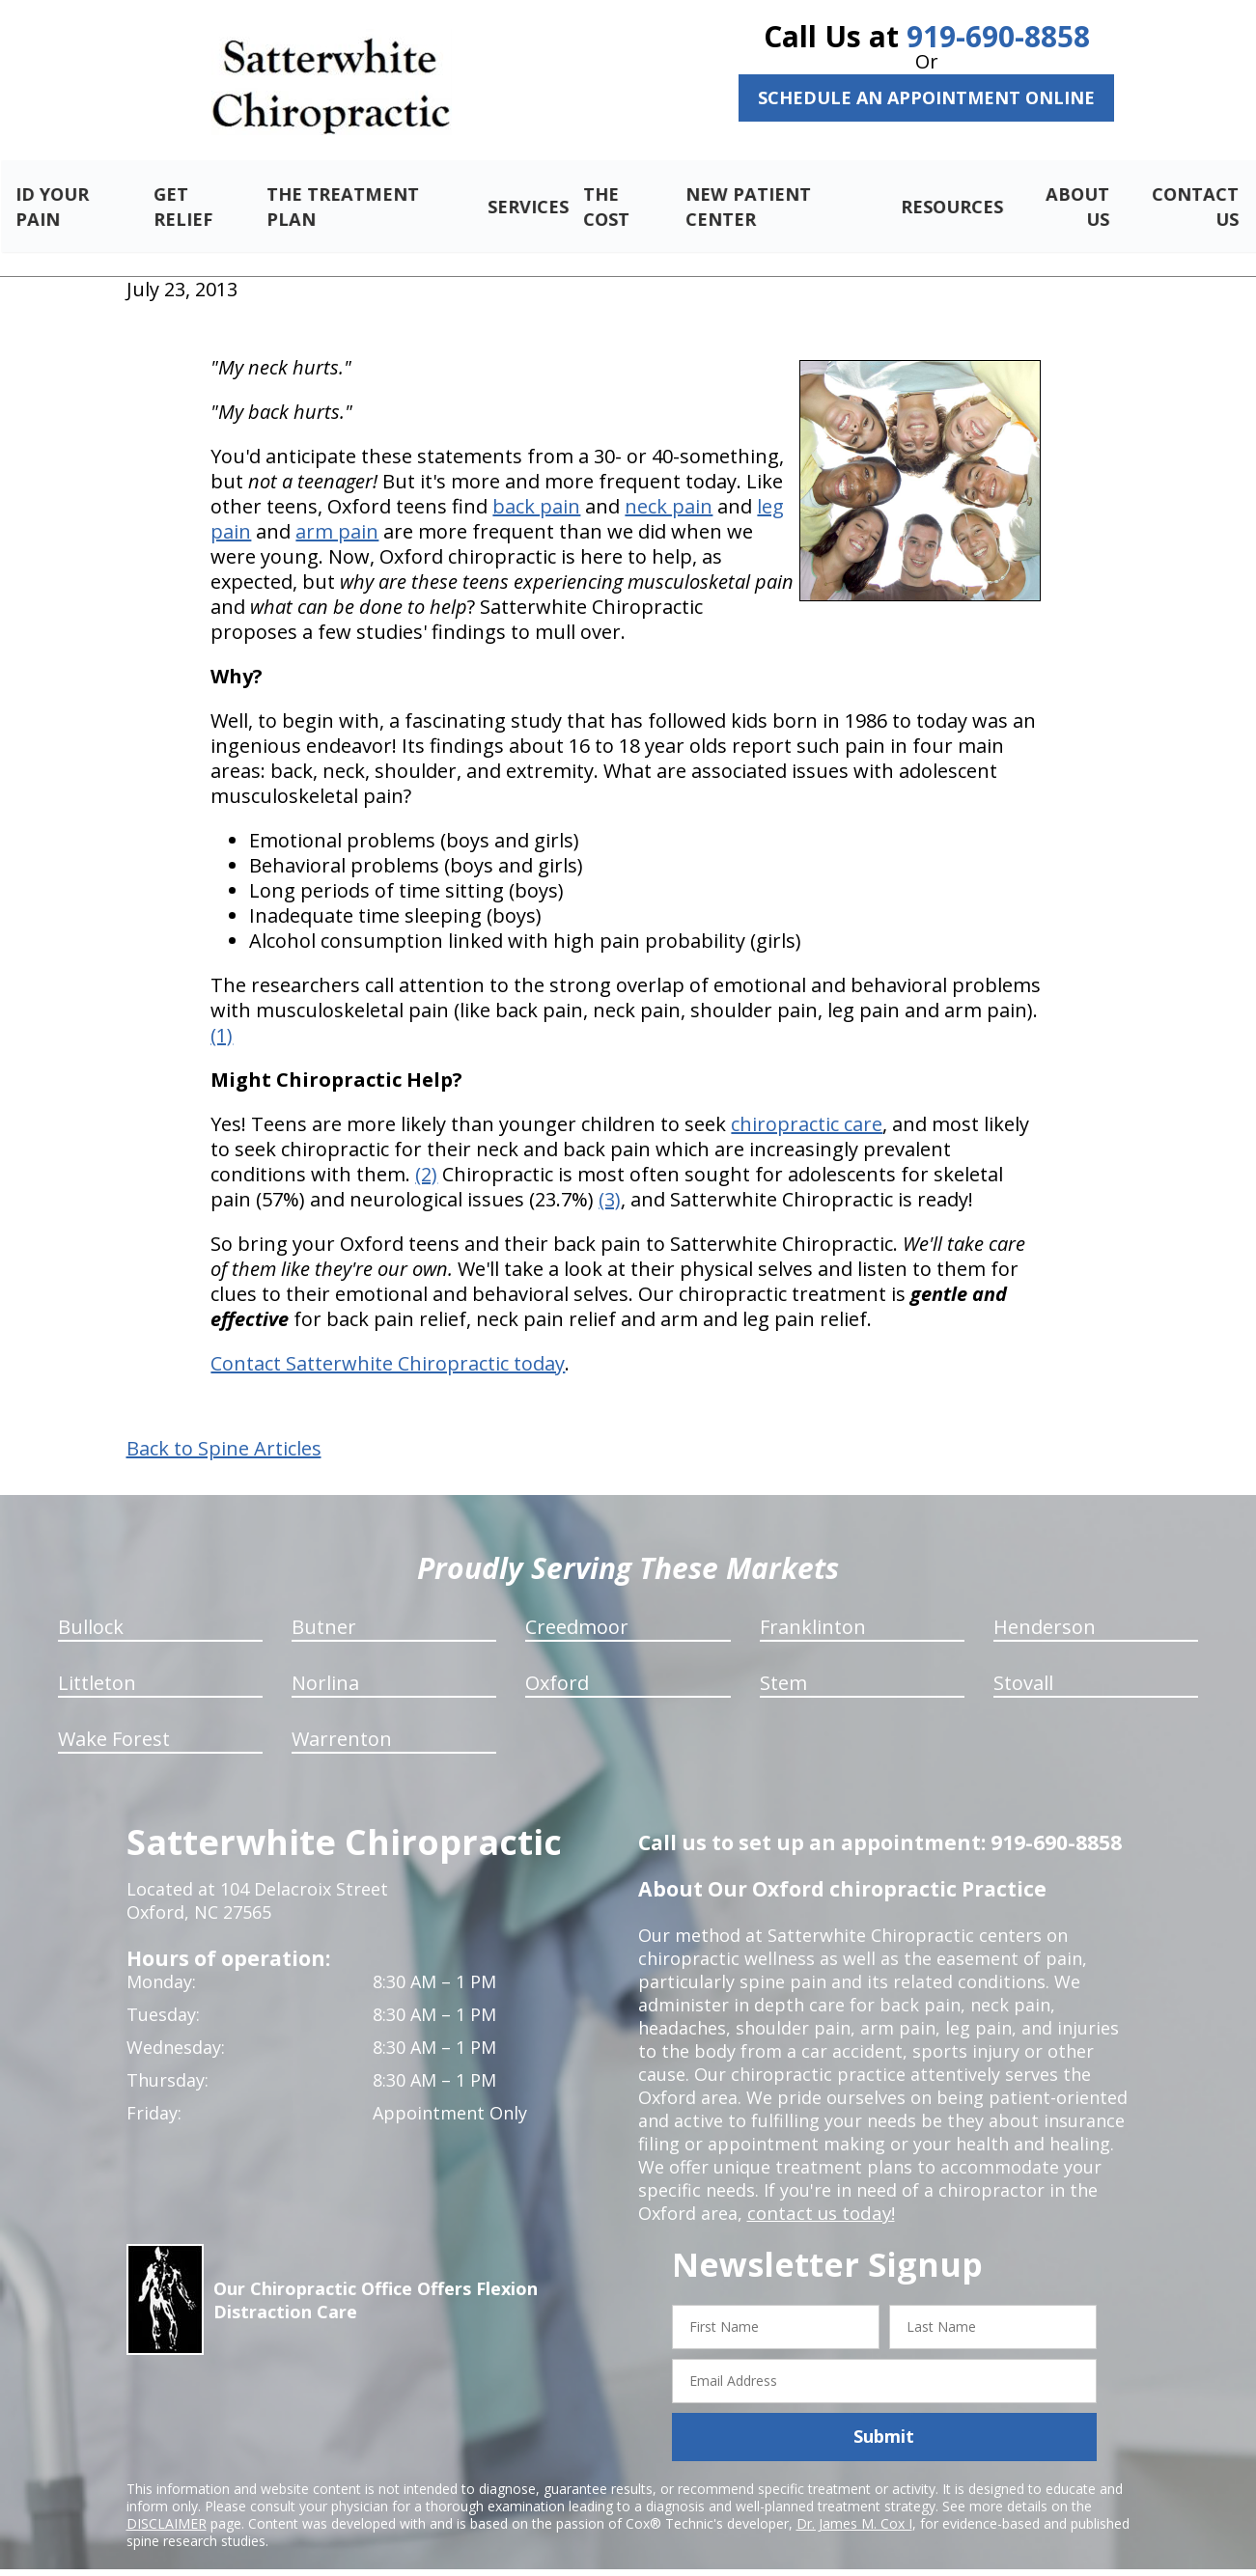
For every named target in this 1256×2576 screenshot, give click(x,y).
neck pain (668, 484)
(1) (221, 1013)
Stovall (1023, 1661)
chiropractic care (806, 1102)
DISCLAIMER (166, 2500)
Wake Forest (114, 1716)
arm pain (336, 509)
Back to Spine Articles (223, 1426)
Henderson (1044, 1605)
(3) (610, 1177)
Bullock (91, 1605)
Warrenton (342, 1716)
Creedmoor (576, 1605)
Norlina (325, 1661)
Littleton (97, 1661)
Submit (883, 2413)
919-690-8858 (998, 36)
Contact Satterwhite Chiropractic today (387, 1341)
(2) (426, 1152)
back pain (536, 484)
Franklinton (813, 1605)
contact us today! (819, 2190)
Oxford (557, 1661)
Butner (324, 1605)
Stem (783, 1661)
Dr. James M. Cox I (854, 2500)
